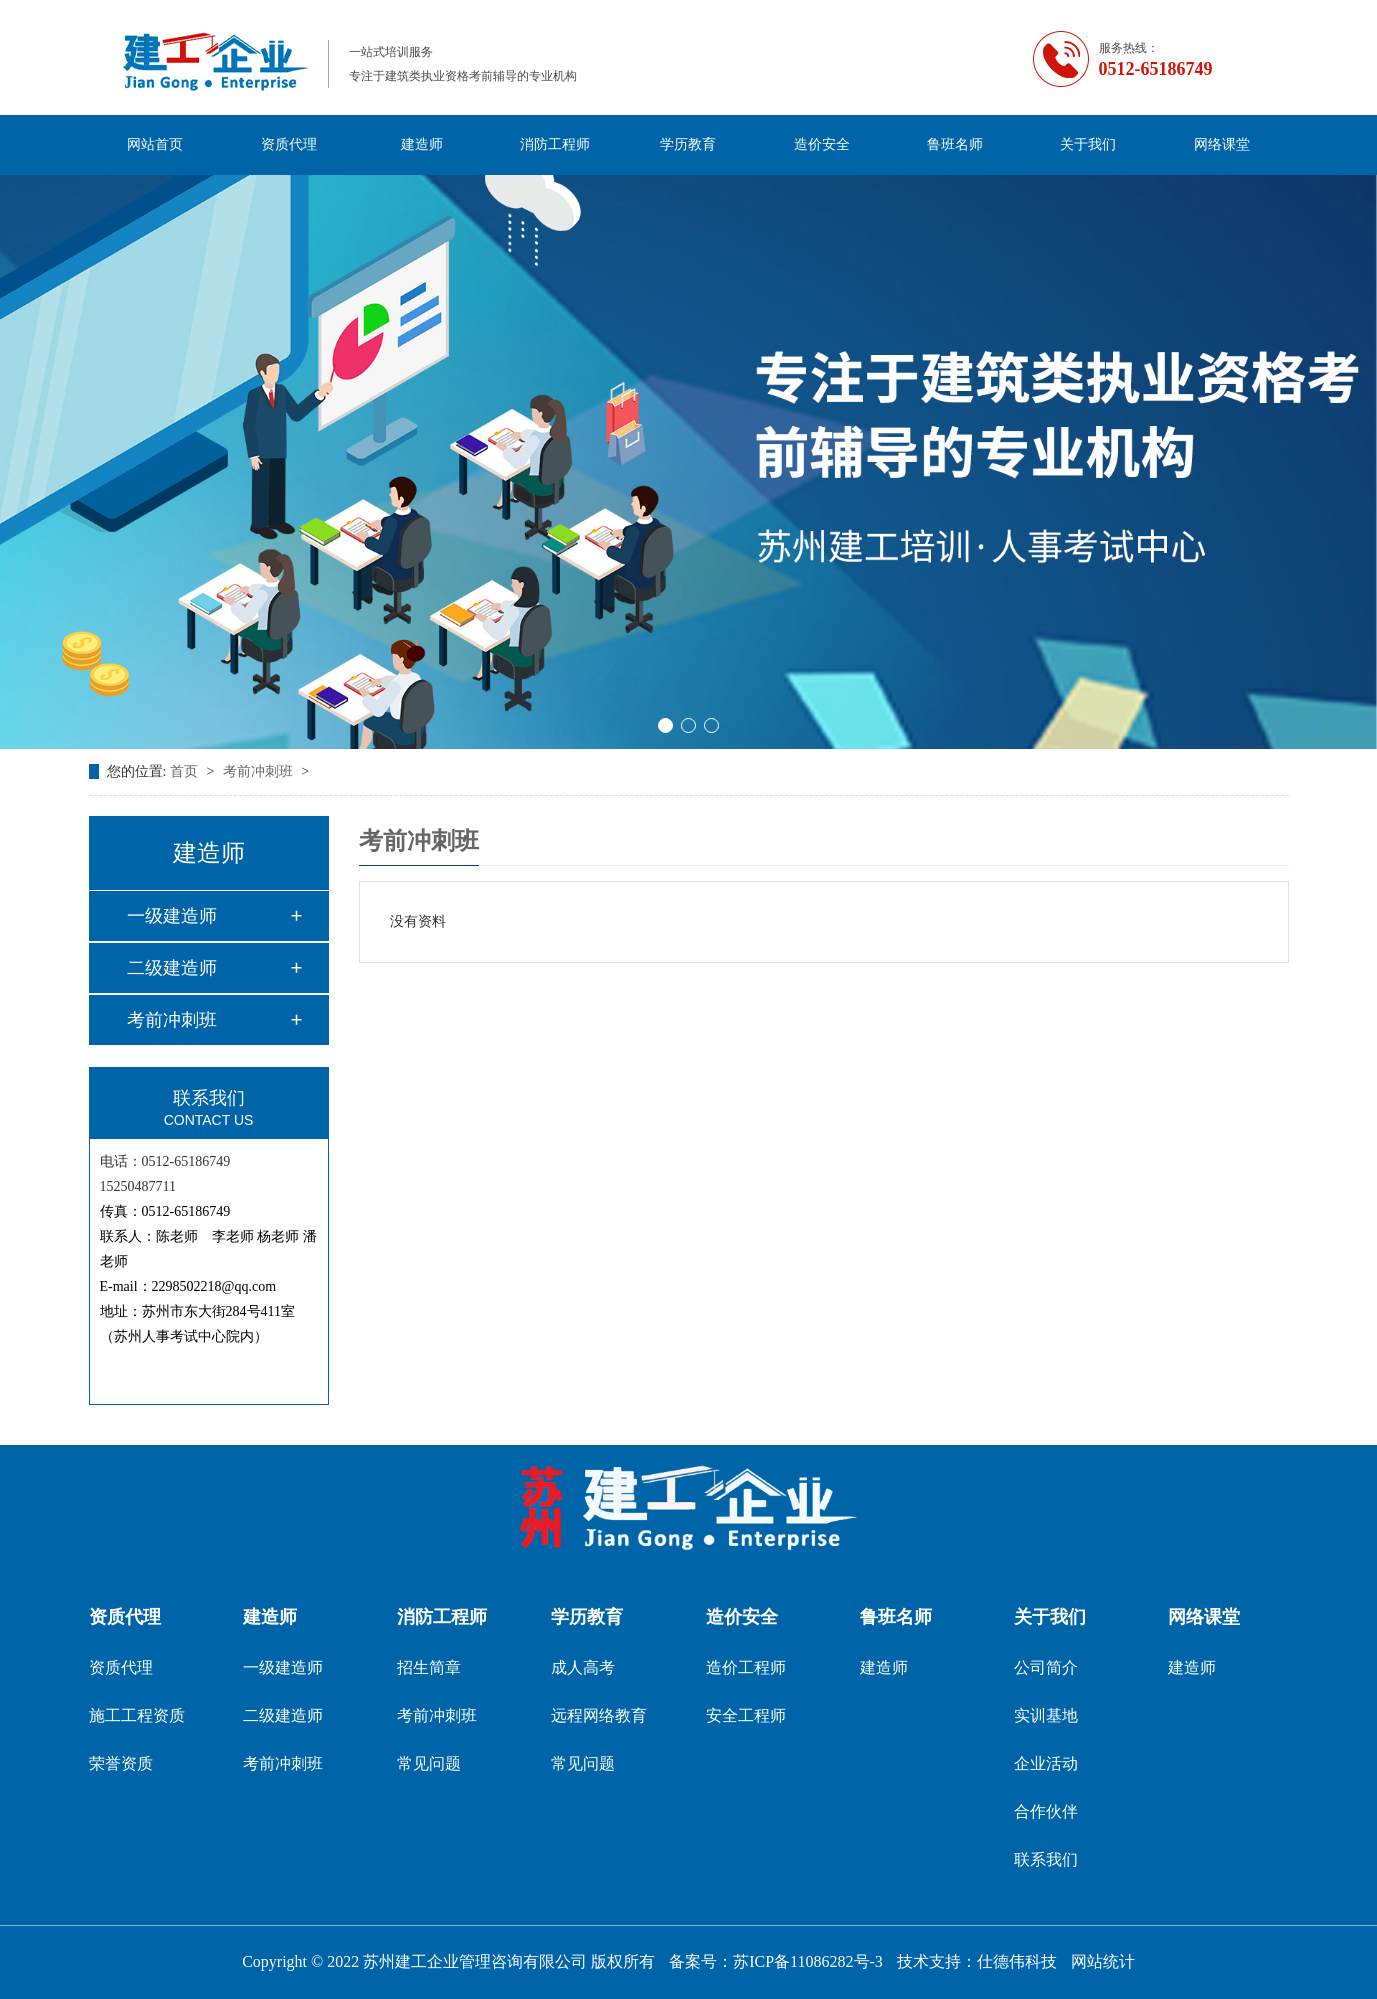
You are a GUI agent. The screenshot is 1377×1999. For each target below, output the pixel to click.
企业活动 (1046, 1763)
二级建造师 (172, 968)
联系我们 (1046, 1859)
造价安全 (822, 144)
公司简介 (1046, 1667)
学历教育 (688, 144)
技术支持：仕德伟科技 (977, 1961)
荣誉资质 (121, 1763)
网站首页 (155, 144)
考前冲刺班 (260, 771)
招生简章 (429, 1667)
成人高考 (583, 1667)
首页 (186, 771)
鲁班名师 (955, 144)
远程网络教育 (599, 1715)
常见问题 (429, 1763)
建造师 (422, 144)
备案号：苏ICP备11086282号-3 (776, 1961)
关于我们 (1088, 144)
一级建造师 (172, 916)
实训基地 (1046, 1715)
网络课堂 (1222, 144)
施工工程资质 (137, 1715)
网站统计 (1103, 1961)
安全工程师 (746, 1715)
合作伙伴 (1046, 1811)
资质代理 (289, 144)
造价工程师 (746, 1667)
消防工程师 (555, 144)
